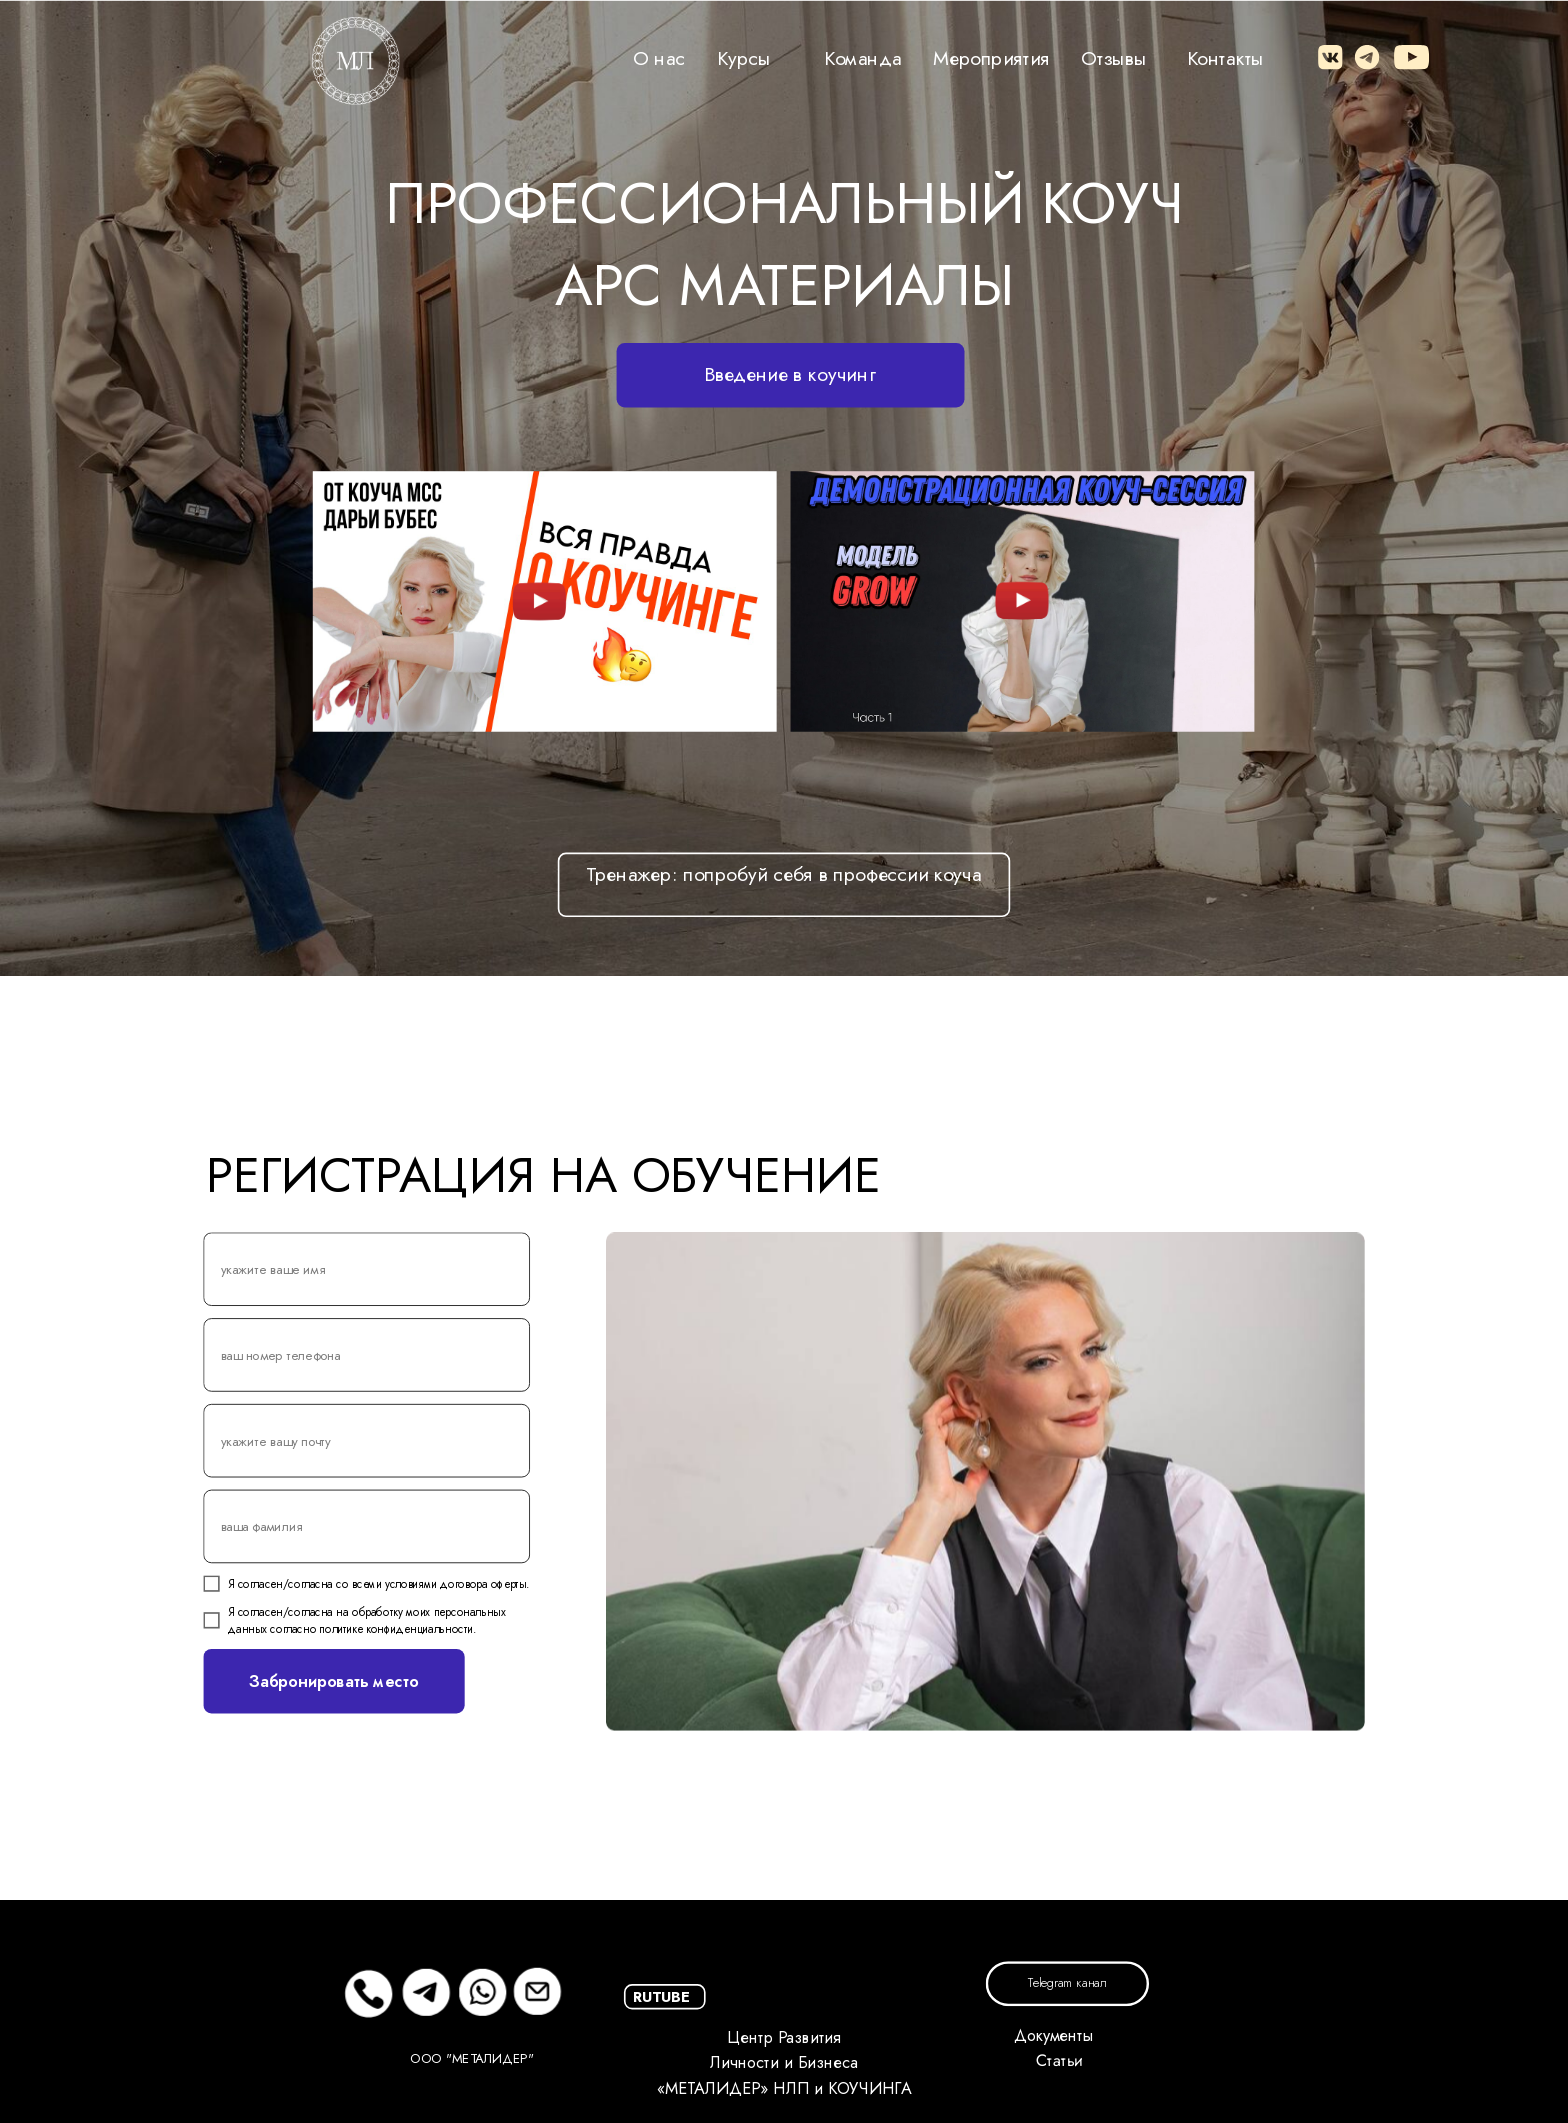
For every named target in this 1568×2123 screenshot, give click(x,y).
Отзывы (1114, 57)
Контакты (1226, 57)
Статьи (1059, 2061)
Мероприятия (991, 57)
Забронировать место (334, 1681)
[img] (540, 601)
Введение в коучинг (789, 374)
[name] (366, 1269)
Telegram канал (1067, 1984)
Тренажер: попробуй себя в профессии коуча (784, 874)
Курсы (744, 57)
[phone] (366, 1355)
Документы (1053, 2036)
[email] (366, 1441)
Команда (863, 57)
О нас (659, 57)
